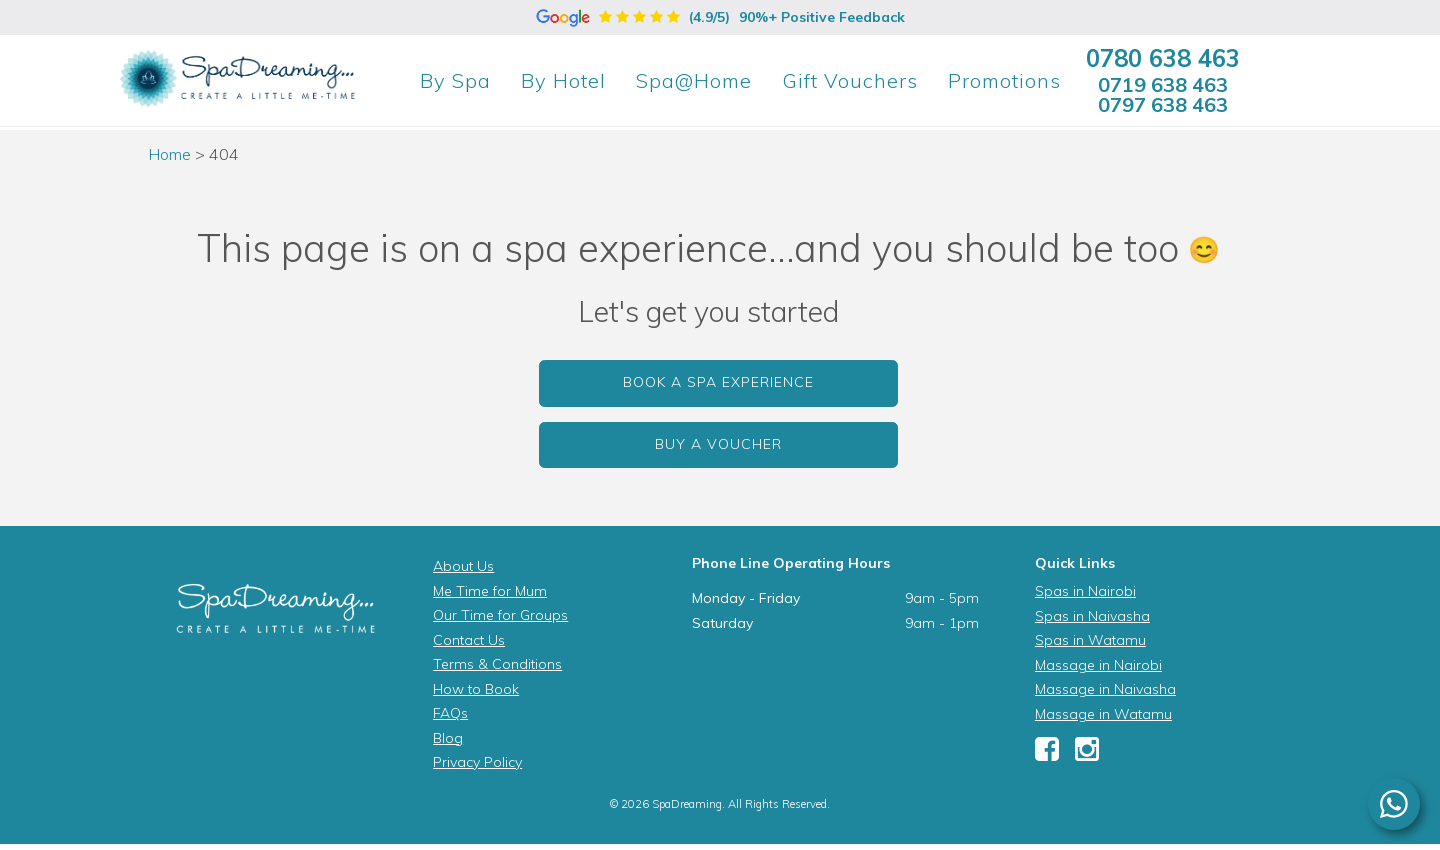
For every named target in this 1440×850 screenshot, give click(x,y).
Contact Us (469, 640)
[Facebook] (1047, 754)
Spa (455, 80)
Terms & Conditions (497, 664)
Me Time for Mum (490, 591)
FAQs (450, 713)
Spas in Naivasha (1092, 616)
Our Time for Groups (500, 615)
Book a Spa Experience (718, 382)
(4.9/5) (720, 17)
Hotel (563, 80)
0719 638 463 (1163, 84)
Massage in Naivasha (1105, 689)
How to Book (476, 689)
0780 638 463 (1163, 58)
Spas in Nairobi (1085, 591)
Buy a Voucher (718, 444)
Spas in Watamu (1090, 640)
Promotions (1004, 80)
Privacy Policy (477, 762)
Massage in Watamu (1103, 714)
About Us (463, 566)
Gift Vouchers (850, 80)
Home (169, 154)
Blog (448, 738)
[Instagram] (1087, 754)
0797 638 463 (1163, 104)
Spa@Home (694, 80)
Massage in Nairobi (1098, 665)
